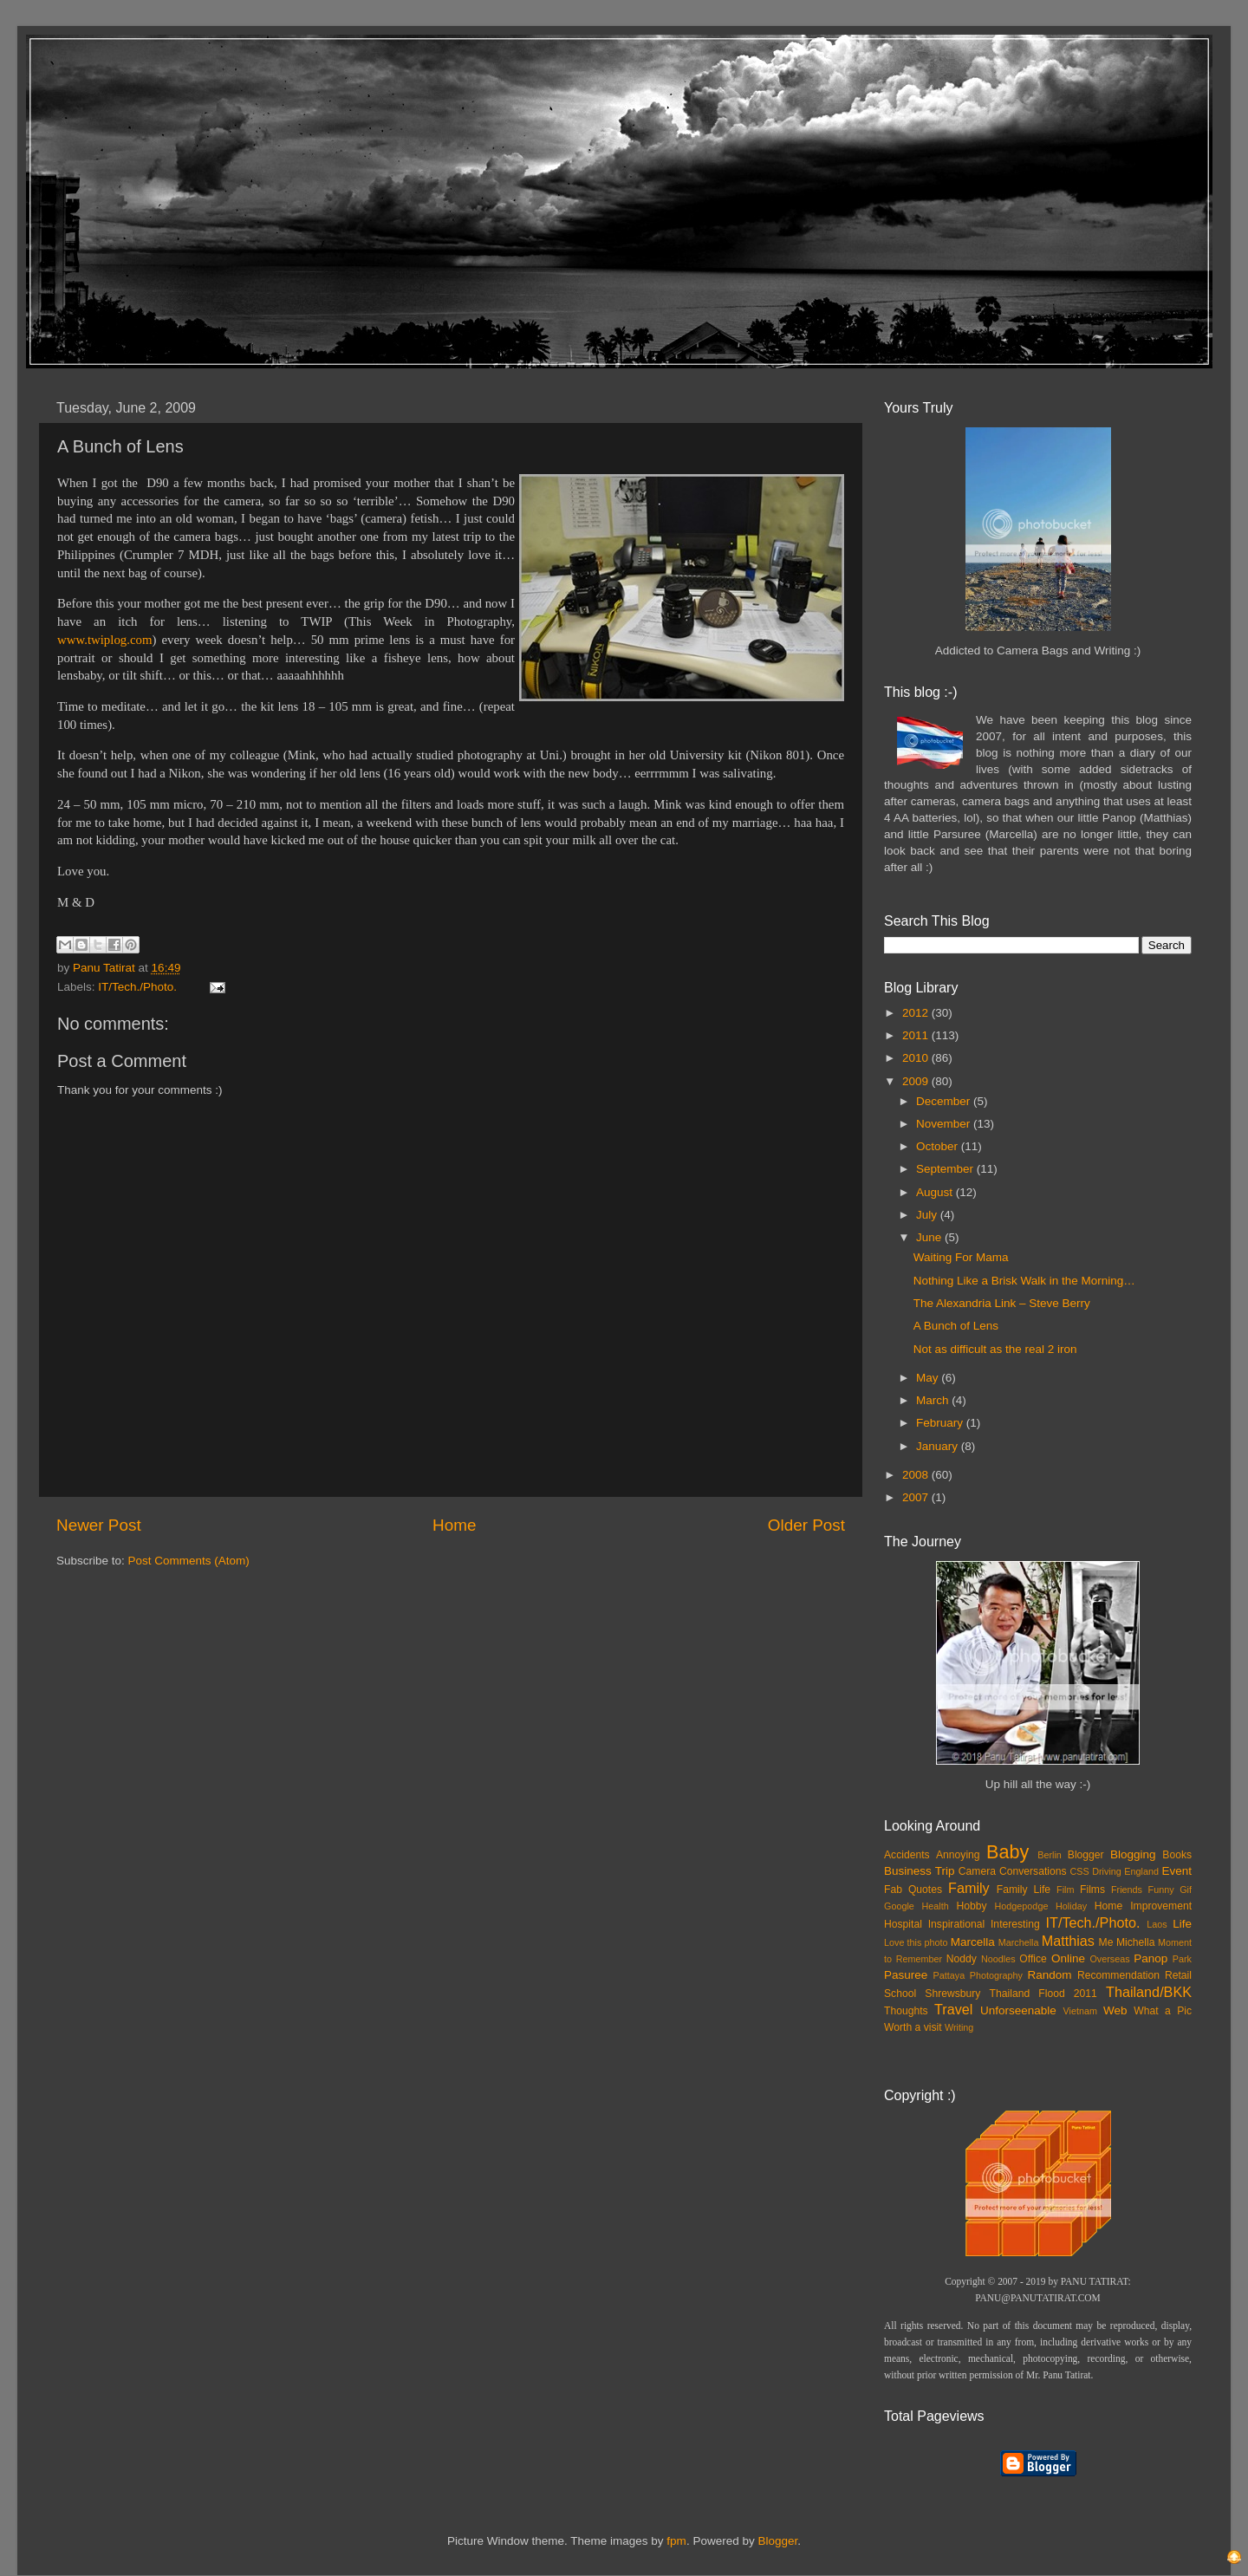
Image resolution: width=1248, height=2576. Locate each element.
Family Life (1023, 1889)
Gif (1186, 1889)
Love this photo (916, 1942)
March (934, 1400)
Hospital (903, 1924)
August (936, 1192)
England (1141, 1871)
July (928, 1214)
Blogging (1133, 1854)
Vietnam (1080, 2011)
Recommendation (1118, 1975)
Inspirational (956, 1924)
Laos (1157, 1924)
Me (1106, 1942)
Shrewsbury (952, 1993)
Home (454, 1525)
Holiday (1071, 1906)
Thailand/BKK (1149, 1992)
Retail (1178, 1975)
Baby (1007, 1852)
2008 (917, 1474)
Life (1182, 1923)
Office (1033, 1959)
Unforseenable (1018, 2010)
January (938, 1446)
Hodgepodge (1022, 1906)
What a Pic (1163, 2011)
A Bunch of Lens (955, 1325)
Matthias (1068, 1940)
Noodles (998, 1959)
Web (1115, 2010)
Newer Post (98, 1525)
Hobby (971, 1906)
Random (1050, 1974)
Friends (1126, 1889)
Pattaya (949, 1975)
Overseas (1109, 1959)
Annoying (958, 1855)
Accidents (907, 1855)
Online (1068, 1958)
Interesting (1015, 1924)
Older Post (806, 1525)
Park (1182, 1959)
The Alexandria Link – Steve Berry (1001, 1303)
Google (899, 1906)
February (941, 1422)
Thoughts (906, 2011)
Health (935, 1906)
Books (1177, 1855)
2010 (917, 1057)
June (930, 1237)
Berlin (1049, 1855)
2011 (917, 1035)
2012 (917, 1012)
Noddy (961, 1959)
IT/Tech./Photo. (137, 986)
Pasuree (905, 1974)
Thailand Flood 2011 (1043, 1993)
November (944, 1123)
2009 (917, 1081)
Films (1092, 1889)
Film (1065, 1889)
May (928, 1377)
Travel (953, 2009)
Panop (1150, 1958)
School (900, 1993)
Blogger (1086, 1855)
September (946, 1168)
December (944, 1101)
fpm (676, 2540)
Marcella (973, 1941)
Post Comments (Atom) (189, 1560)
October (938, 1146)
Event (1176, 1870)
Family (969, 1888)
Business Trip (919, 1870)
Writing (959, 2027)
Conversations (1033, 1871)
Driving (1106, 1871)
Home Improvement (1143, 1906)
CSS (1079, 1871)
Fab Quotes (913, 1889)
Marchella (1018, 1942)
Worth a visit (913, 2027)
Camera (977, 1871)
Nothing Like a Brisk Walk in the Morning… (1024, 1280)
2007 (917, 1497)
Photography (996, 1975)
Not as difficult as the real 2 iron (995, 1349)
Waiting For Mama (961, 1257)
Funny (1161, 1889)
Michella (1135, 1942)
